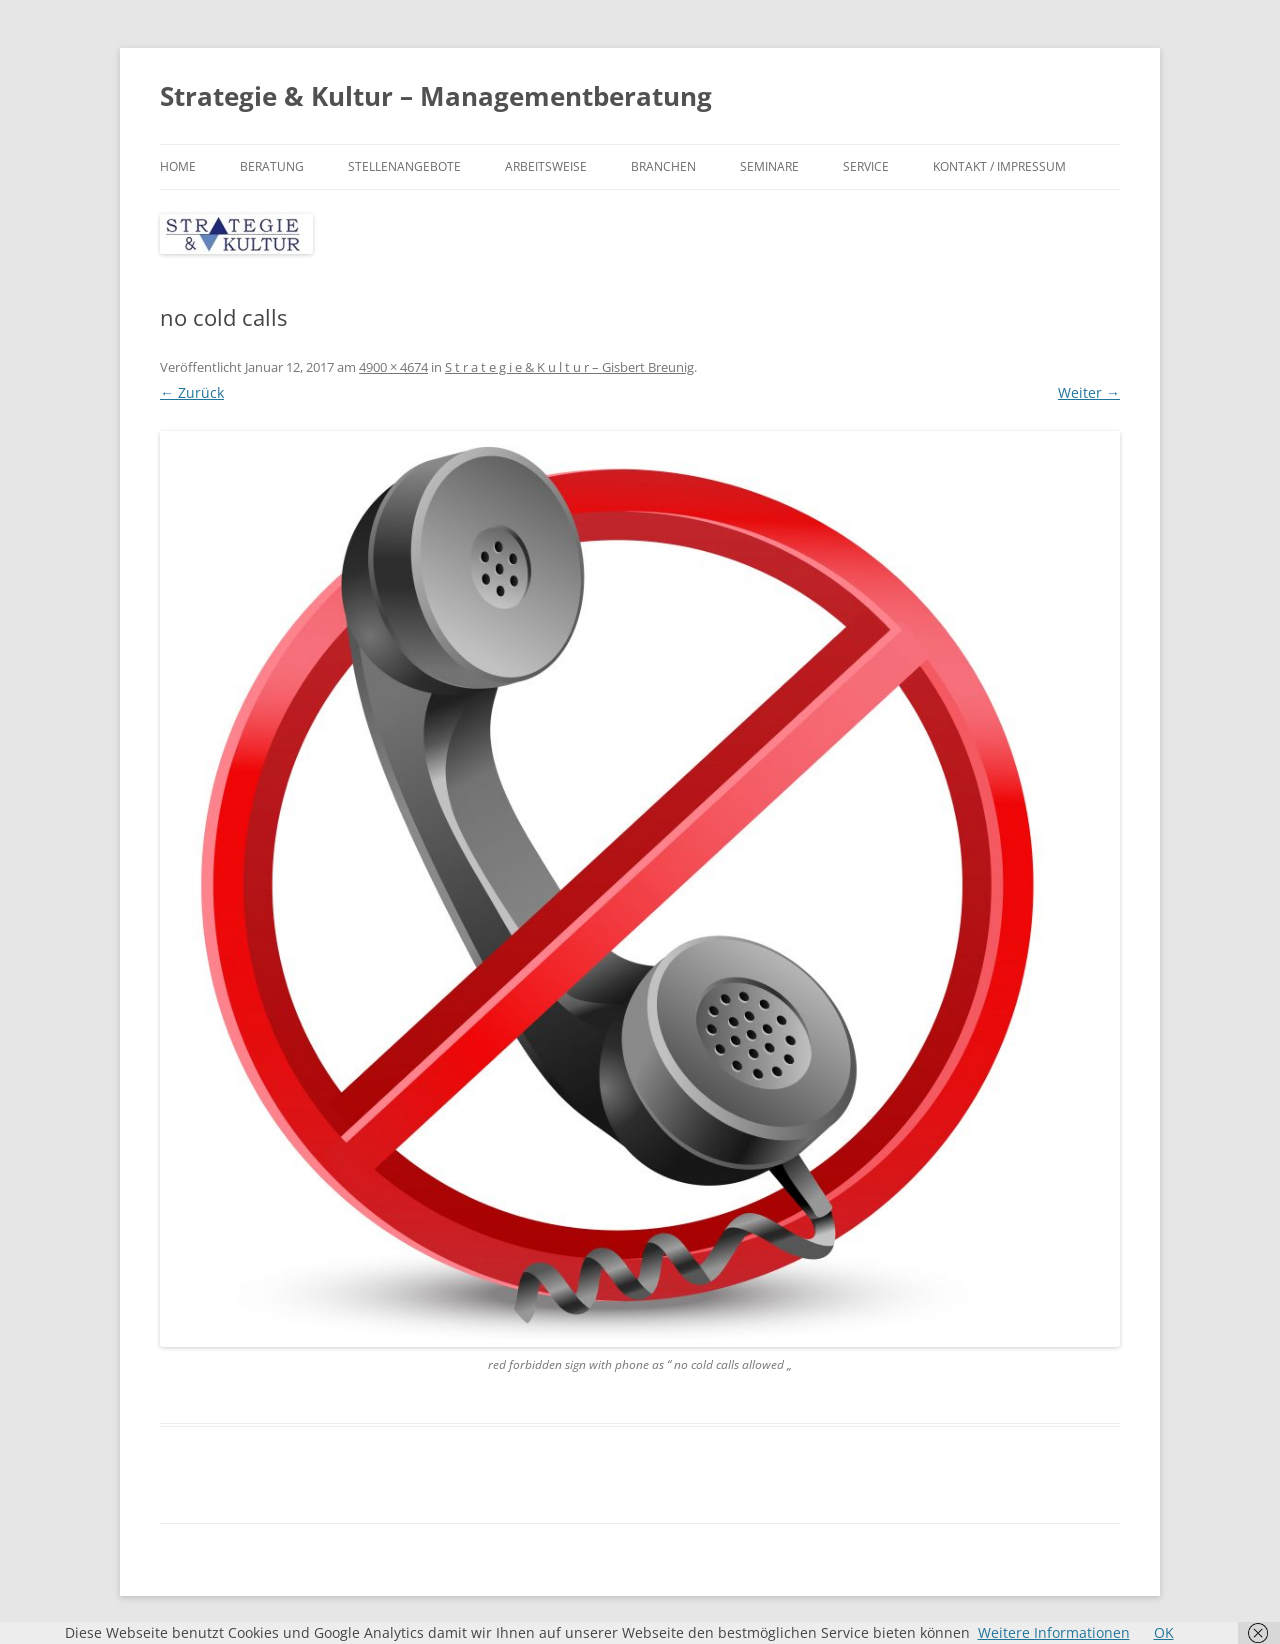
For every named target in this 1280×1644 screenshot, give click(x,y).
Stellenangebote (404, 166)
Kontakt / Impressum (999, 166)
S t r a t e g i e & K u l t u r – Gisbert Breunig (569, 367)
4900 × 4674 (393, 367)
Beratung (272, 166)
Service (866, 166)
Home (178, 166)
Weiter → (1089, 392)
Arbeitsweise (546, 166)
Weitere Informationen (1054, 1632)
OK (1164, 1632)
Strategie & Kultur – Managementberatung (436, 96)
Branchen (663, 166)
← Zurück (192, 392)
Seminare (769, 166)
